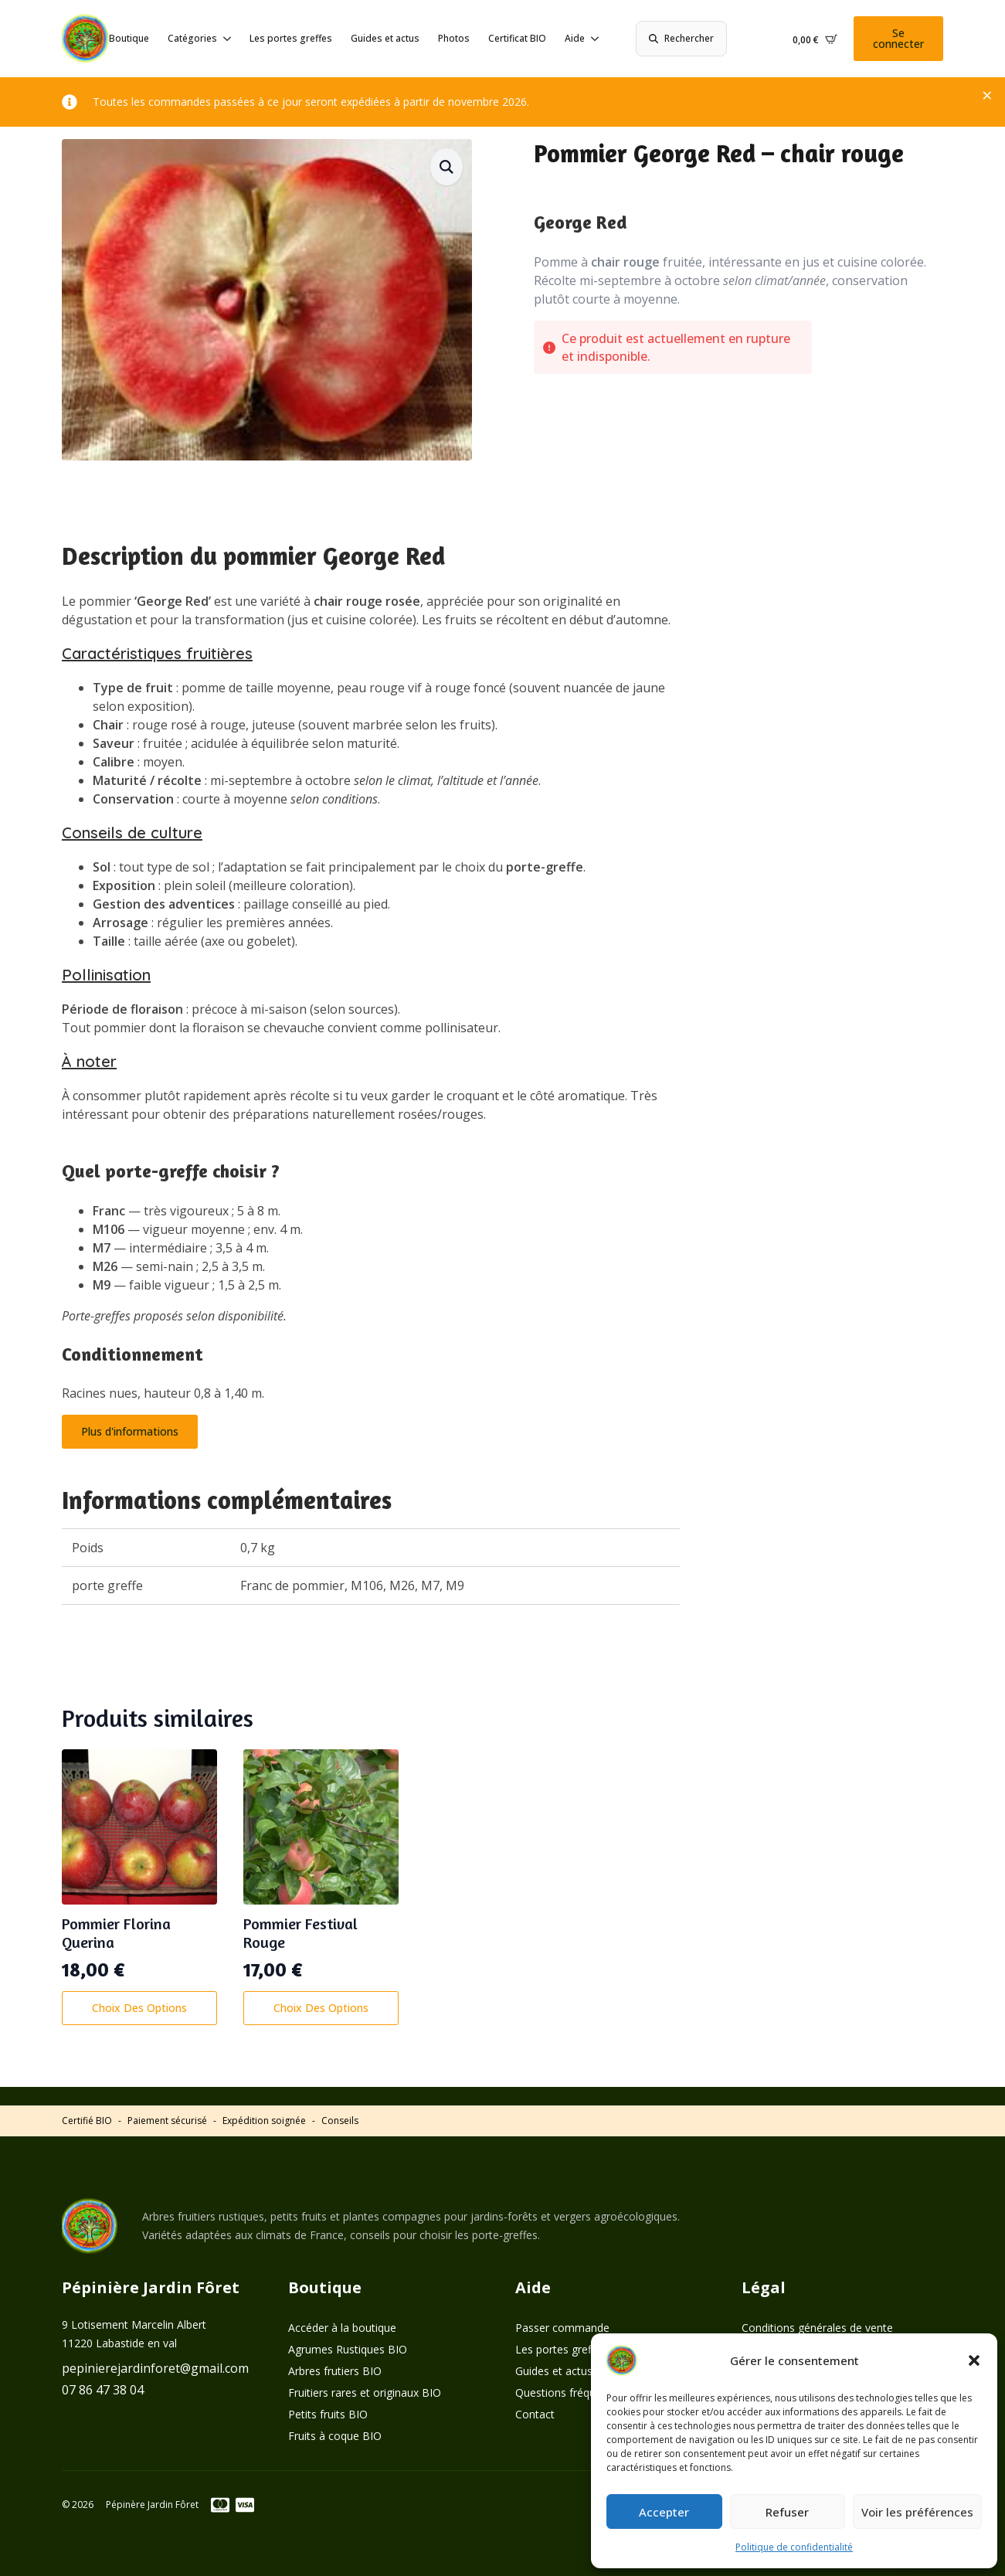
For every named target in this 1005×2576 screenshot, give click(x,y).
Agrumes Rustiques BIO (347, 2349)
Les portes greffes (291, 38)
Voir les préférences (917, 2512)
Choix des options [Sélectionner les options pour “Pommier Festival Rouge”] (320, 2007)
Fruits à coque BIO (335, 2435)
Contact (535, 2414)
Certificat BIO (517, 38)
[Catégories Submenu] (224, 39)
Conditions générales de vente (817, 2327)
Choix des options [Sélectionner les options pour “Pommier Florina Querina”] (139, 2007)
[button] (974, 2360)
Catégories (192, 38)
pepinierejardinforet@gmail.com (155, 2368)
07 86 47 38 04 (103, 2389)
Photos (454, 38)
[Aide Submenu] (592, 39)
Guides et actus (385, 38)
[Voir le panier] (815, 38)
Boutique (129, 38)
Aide (575, 38)
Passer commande (562, 2327)
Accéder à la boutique (342, 2327)
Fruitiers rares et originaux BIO (364, 2392)
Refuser (787, 2512)
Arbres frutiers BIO (335, 2371)
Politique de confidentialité (794, 2547)
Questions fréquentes (569, 2392)
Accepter (664, 2512)
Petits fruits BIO (328, 2414)
